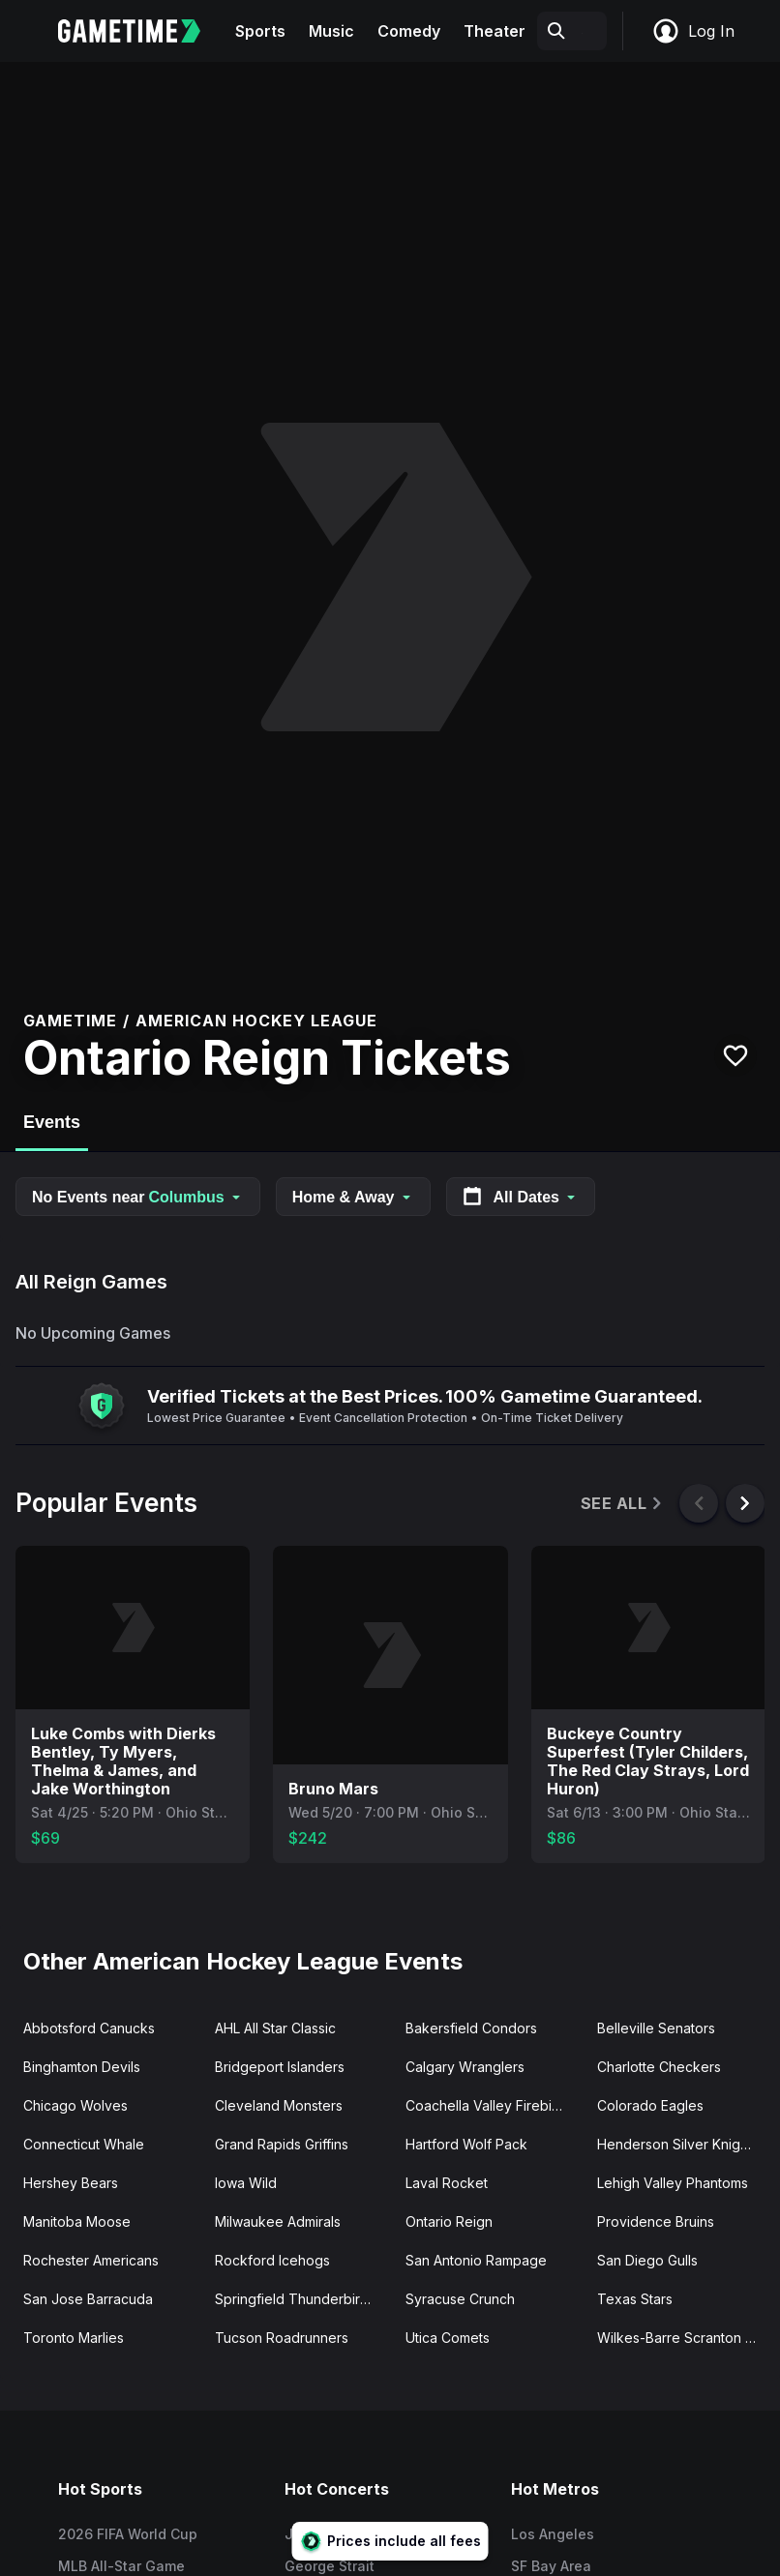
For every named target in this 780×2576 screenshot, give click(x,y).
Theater (494, 31)
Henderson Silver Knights (678, 2144)
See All (623, 1504)
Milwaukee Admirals (278, 2221)
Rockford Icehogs (272, 2260)
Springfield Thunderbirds (295, 2299)
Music (331, 31)
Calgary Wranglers (465, 2066)
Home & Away (353, 1197)
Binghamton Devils (81, 2066)
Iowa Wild (246, 2183)
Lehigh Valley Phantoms (672, 2183)
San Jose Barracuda (88, 2299)
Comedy (408, 31)
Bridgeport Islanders (280, 2066)
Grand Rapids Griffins (281, 2144)
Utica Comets (447, 2337)
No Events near (138, 1197)
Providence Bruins (655, 2221)
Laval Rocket (446, 2183)
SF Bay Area (551, 2566)
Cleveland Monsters (279, 2105)
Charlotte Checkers (659, 2066)
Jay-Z (304, 2534)
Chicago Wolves (75, 2105)
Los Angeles (552, 2534)
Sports (260, 31)
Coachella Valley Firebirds (488, 2105)
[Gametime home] (141, 31)
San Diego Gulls (647, 2260)
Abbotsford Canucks (89, 2028)
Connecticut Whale (83, 2144)
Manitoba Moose (77, 2221)
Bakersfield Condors (471, 2028)
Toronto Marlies (73, 2337)
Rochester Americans (91, 2260)
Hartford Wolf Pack (466, 2144)
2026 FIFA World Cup (127, 2534)
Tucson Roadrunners (281, 2337)
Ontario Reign (449, 2221)
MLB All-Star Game (121, 2566)
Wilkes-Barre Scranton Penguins (685, 2337)
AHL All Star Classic (275, 2028)
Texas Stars (635, 2299)
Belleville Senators (656, 2028)
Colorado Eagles (650, 2105)
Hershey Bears (70, 2183)
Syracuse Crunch (460, 2299)
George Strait (330, 2566)
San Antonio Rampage (476, 2260)
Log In (693, 30)
